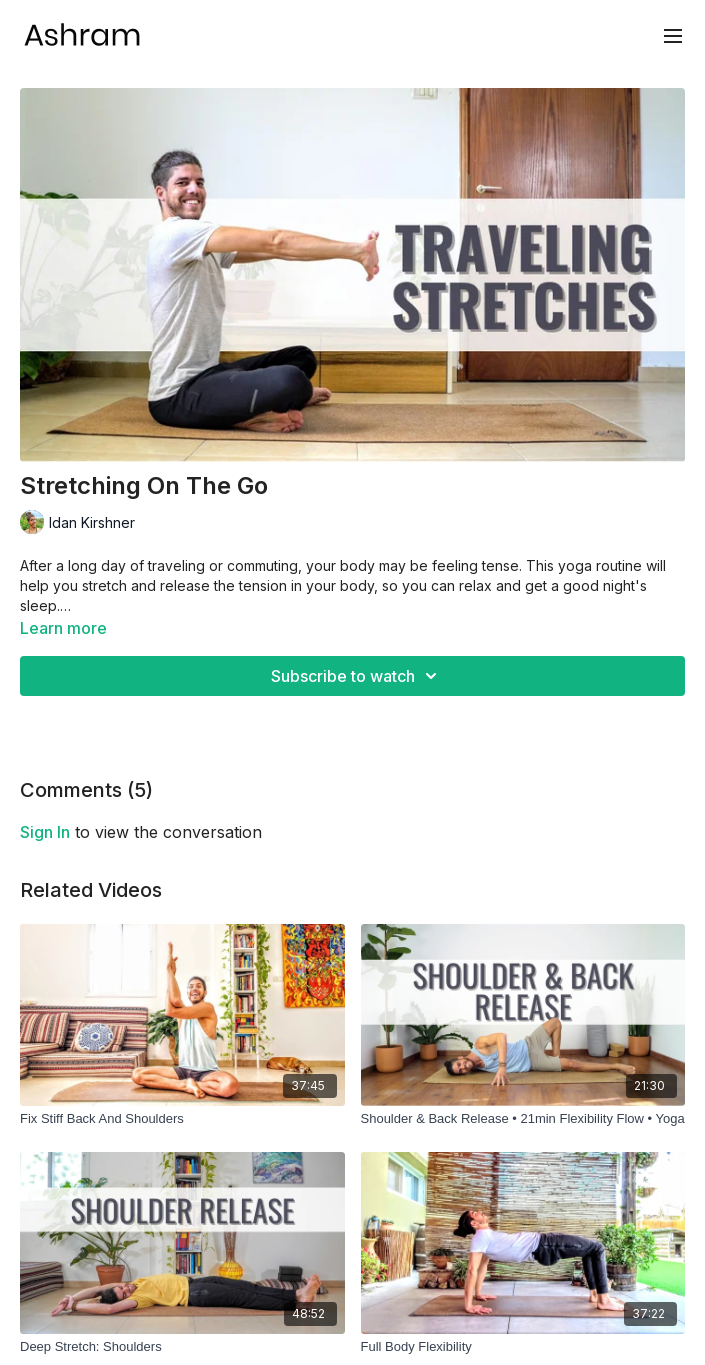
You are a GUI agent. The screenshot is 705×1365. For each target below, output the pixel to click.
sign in (45, 832)
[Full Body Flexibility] (523, 1347)
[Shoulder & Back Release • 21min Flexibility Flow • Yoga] (523, 1119)
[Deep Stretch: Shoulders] (182, 1347)
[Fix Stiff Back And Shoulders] (182, 1119)
